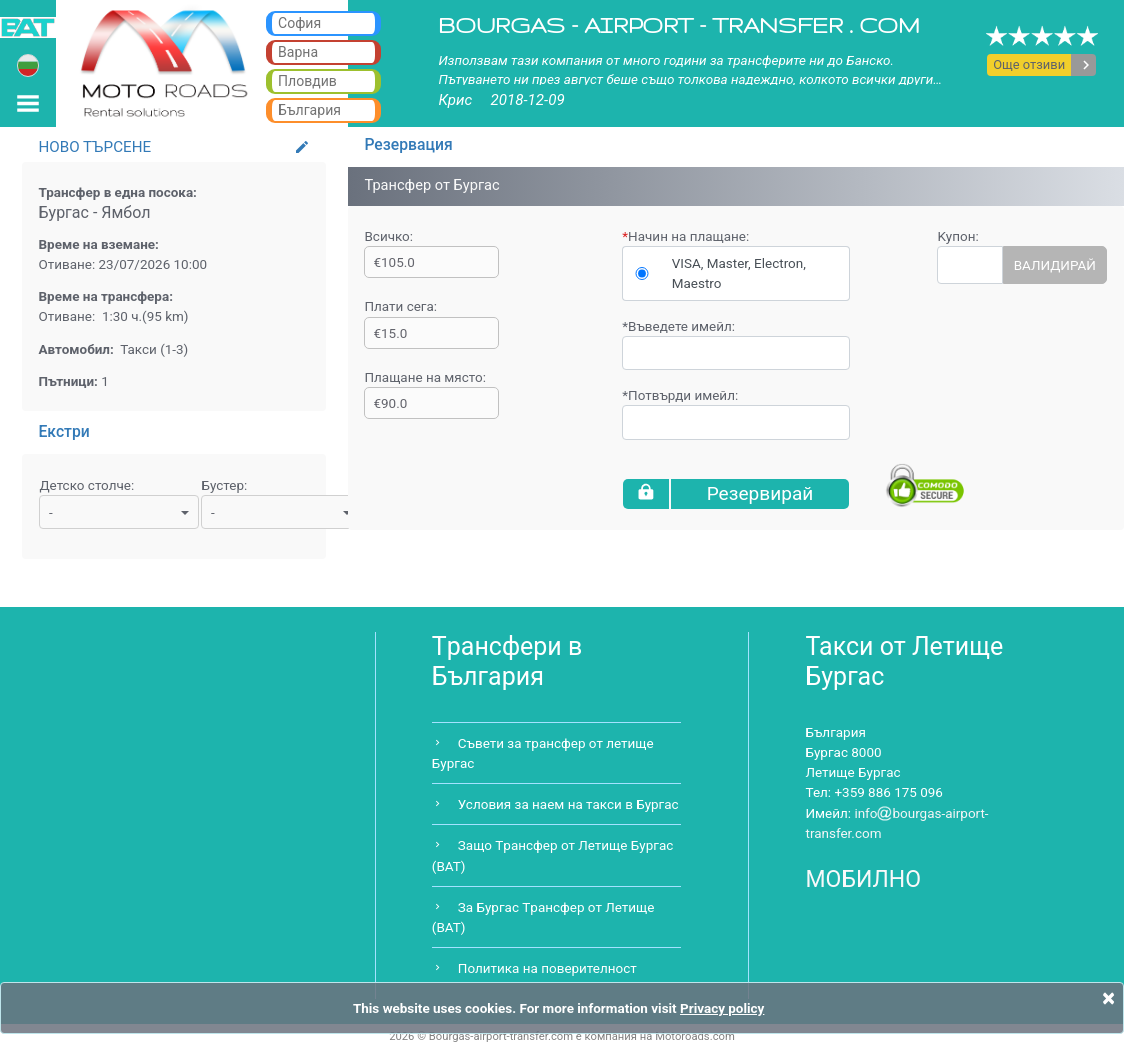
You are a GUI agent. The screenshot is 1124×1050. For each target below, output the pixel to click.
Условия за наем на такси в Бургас (568, 804)
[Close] (1108, 998)
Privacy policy (722, 1008)
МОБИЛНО (864, 879)
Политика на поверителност (547, 968)
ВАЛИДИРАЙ (1055, 265)
